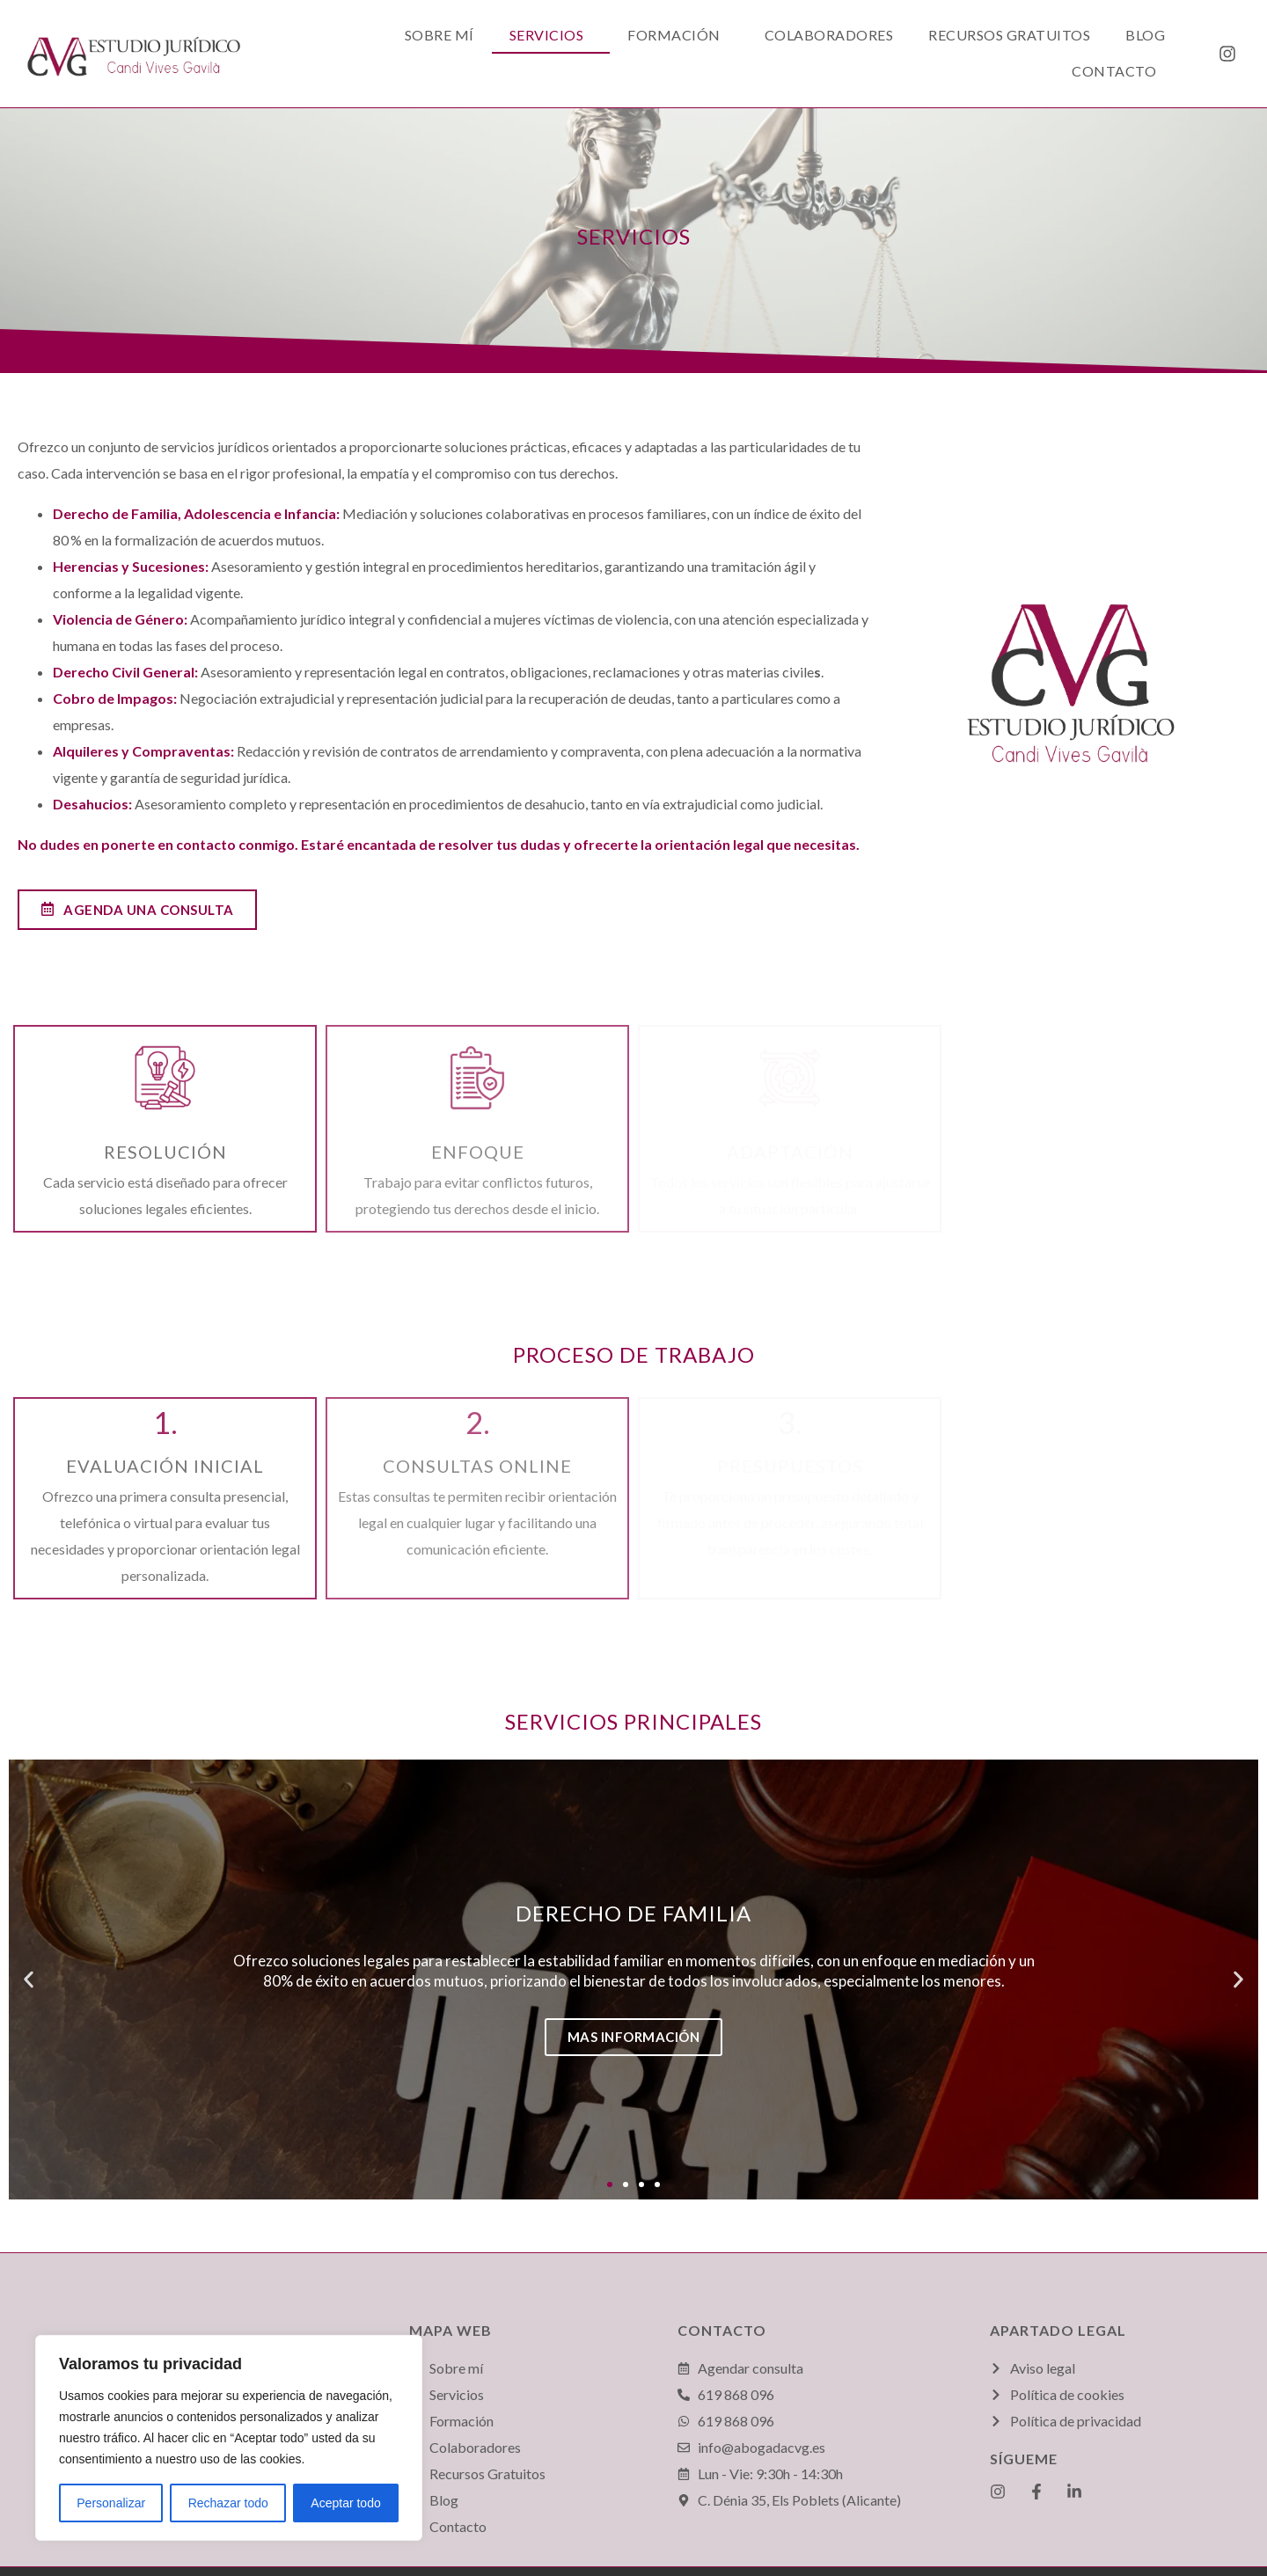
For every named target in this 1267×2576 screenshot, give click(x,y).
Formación (674, 34)
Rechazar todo (228, 2503)
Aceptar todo (345, 2503)
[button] (609, 2184)
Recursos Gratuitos (1009, 34)
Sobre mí (439, 34)
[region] (228, 2438)
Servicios (546, 34)
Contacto (1114, 70)
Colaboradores (829, 34)
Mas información (634, 2037)
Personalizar (111, 2503)
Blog (1145, 34)
